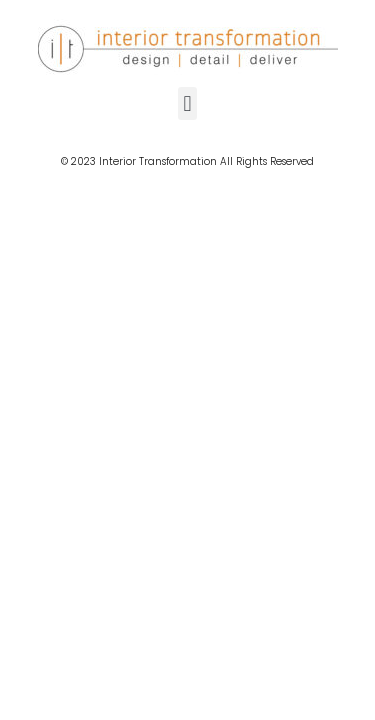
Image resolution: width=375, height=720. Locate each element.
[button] (187, 103)
